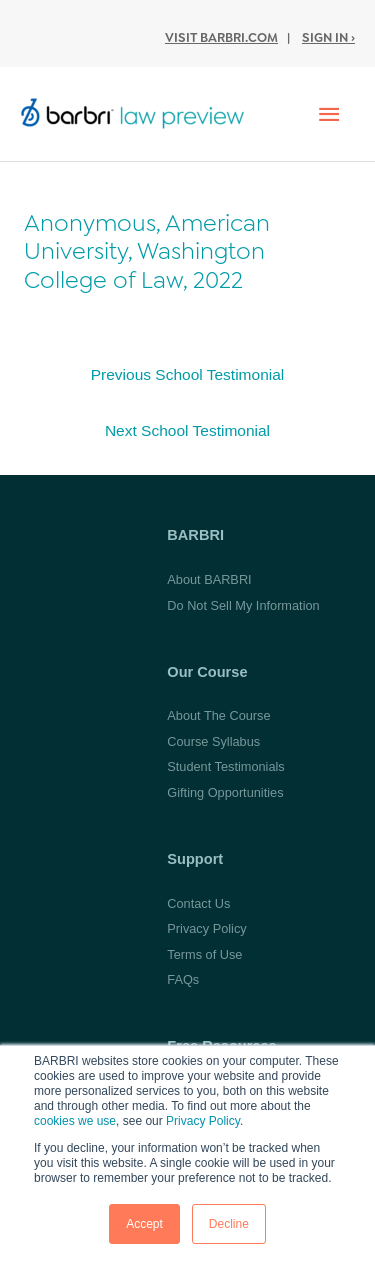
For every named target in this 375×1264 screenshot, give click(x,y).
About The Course (218, 715)
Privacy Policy (203, 1121)
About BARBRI (209, 579)
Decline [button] (229, 1224)
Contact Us (198, 903)
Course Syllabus (213, 741)
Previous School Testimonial (188, 374)
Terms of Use (204, 954)
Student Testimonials (225, 766)
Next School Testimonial (187, 430)
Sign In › (328, 37)
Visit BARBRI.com (221, 37)
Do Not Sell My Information (243, 605)
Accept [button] (144, 1224)
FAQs (183, 979)
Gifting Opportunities (225, 792)
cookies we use (75, 1121)
